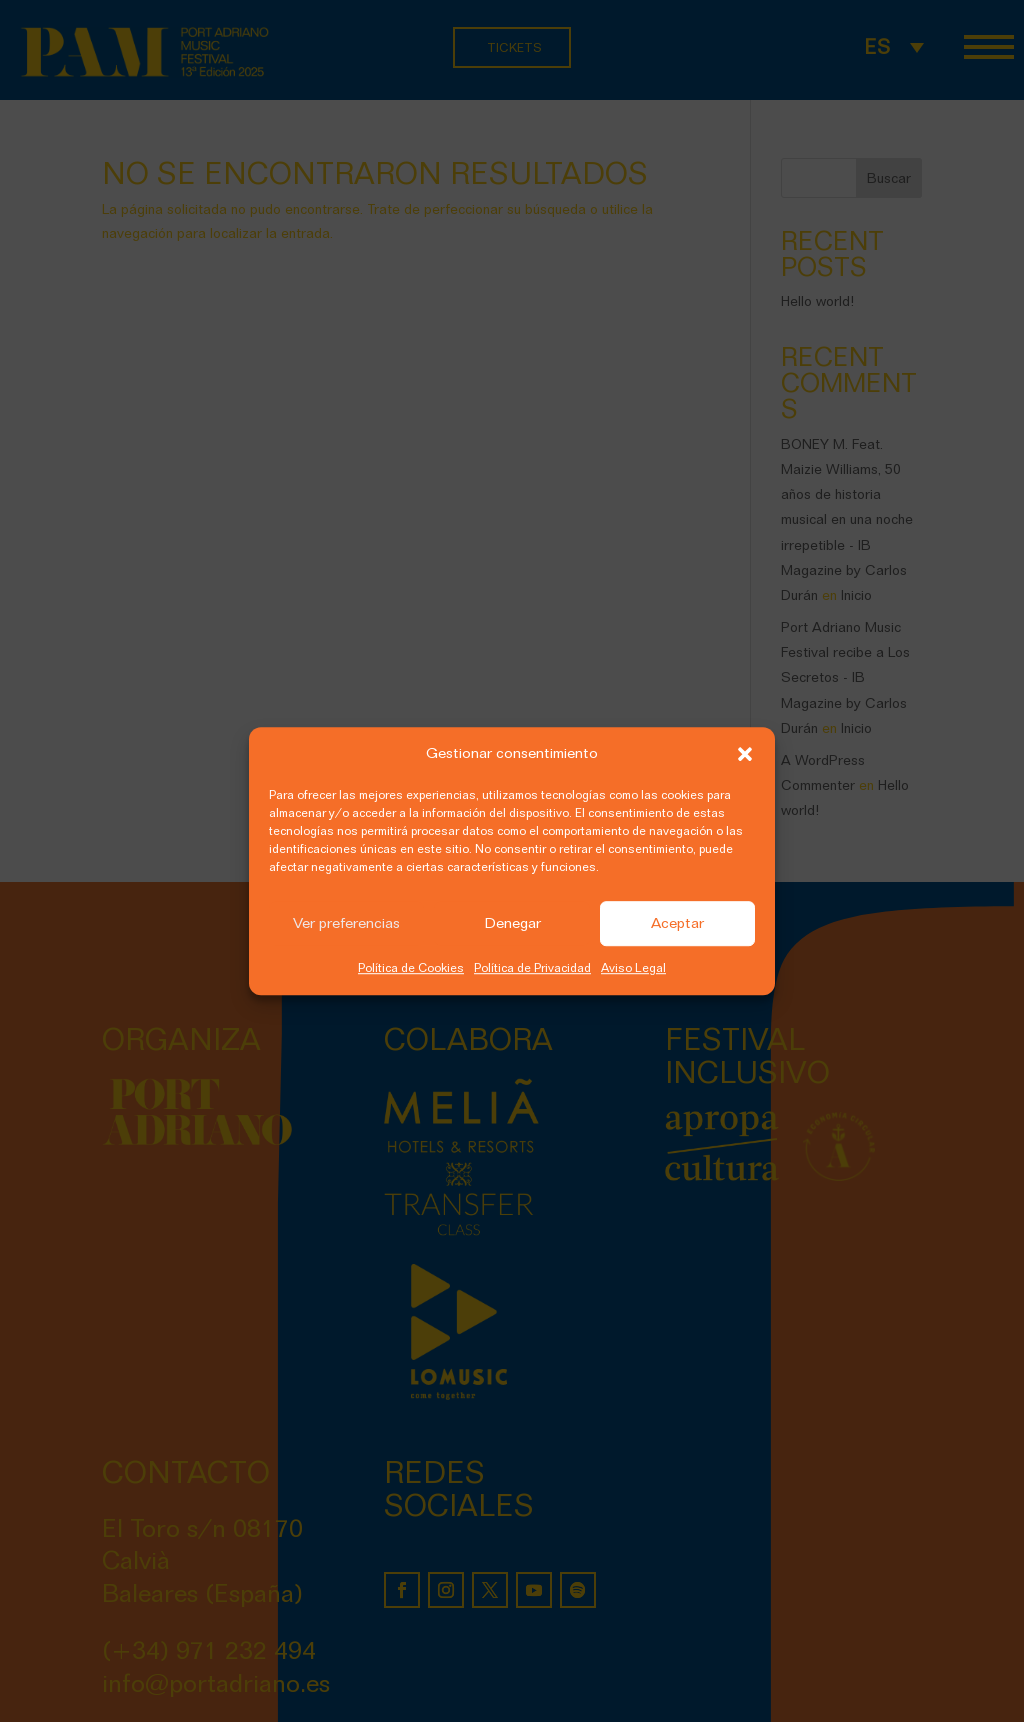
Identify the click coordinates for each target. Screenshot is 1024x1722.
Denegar (512, 924)
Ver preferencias (346, 924)
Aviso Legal (633, 967)
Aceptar (677, 924)
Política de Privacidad (532, 967)
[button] (745, 754)
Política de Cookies (411, 967)
